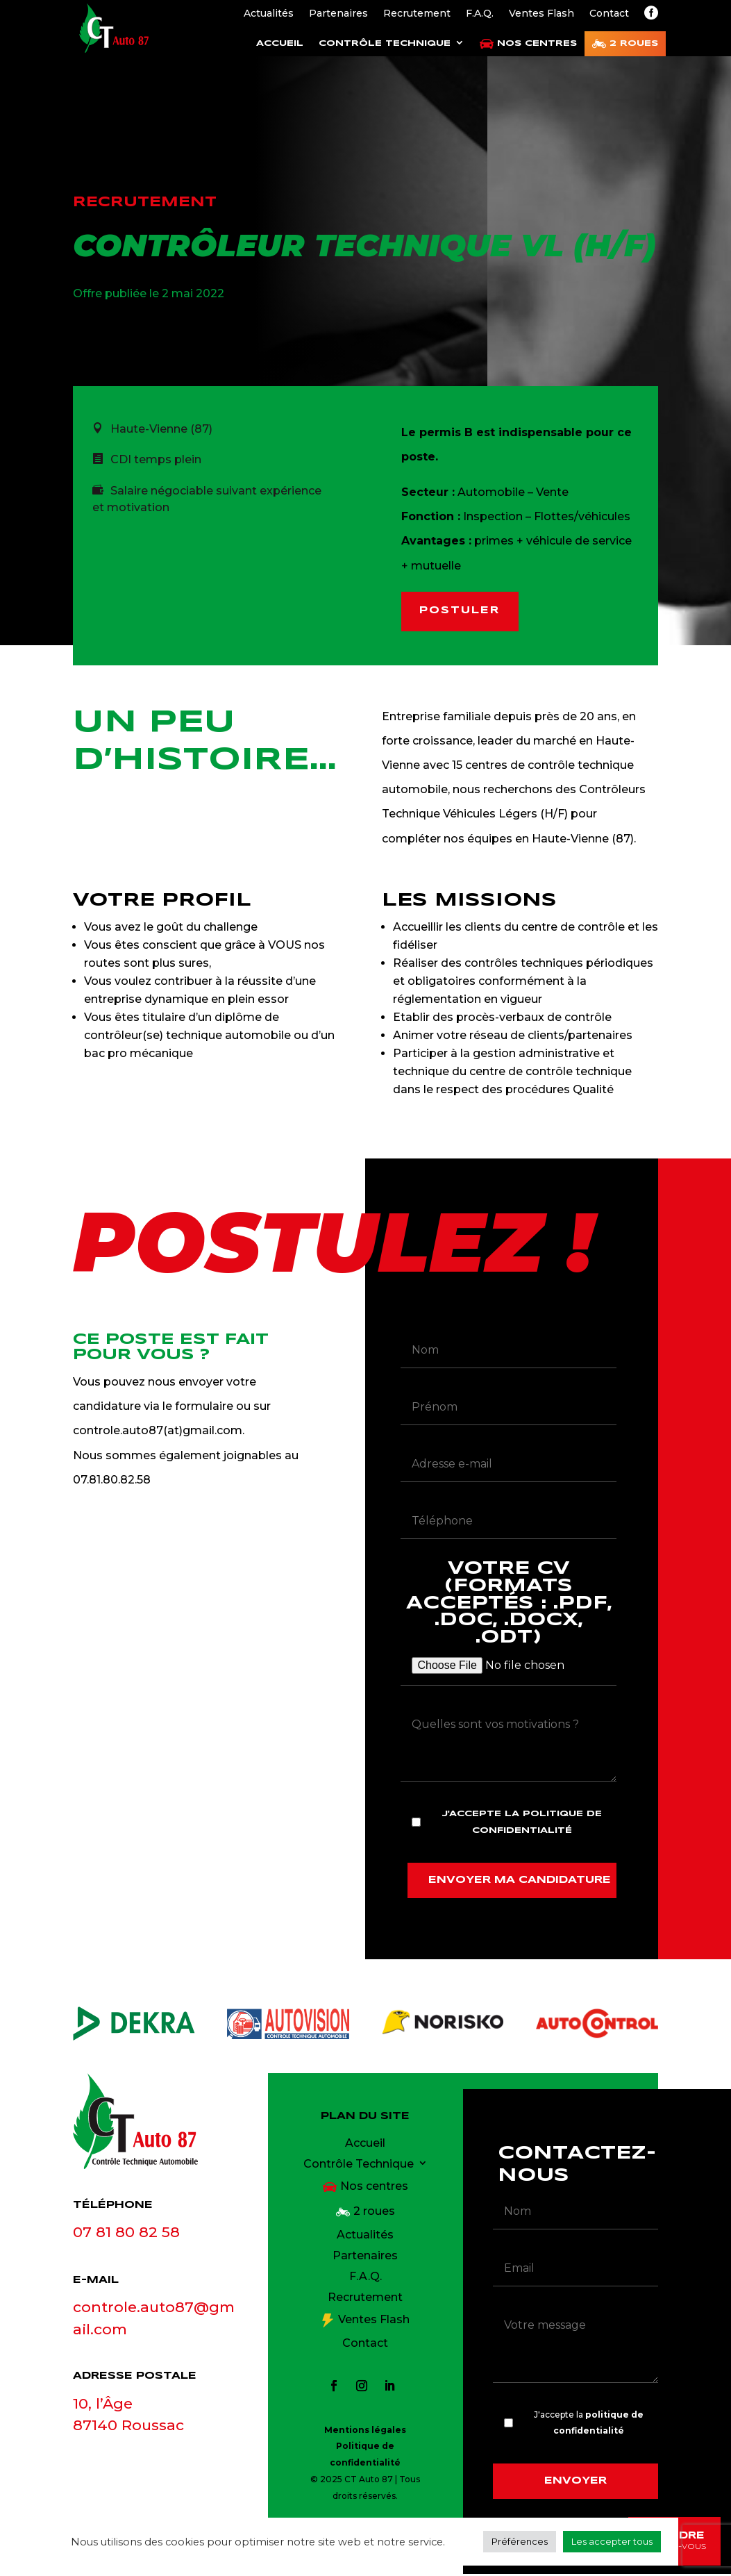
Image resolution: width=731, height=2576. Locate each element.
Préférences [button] (519, 2541)
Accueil (279, 43)
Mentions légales (365, 2431)
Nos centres (537, 43)
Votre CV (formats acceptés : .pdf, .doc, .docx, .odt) (508, 1618)
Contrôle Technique (385, 43)
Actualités (269, 13)
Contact (609, 13)
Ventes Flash (541, 13)
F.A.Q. (480, 13)
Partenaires (338, 13)
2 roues (634, 43)
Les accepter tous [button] (612, 2541)
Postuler (462, 612)
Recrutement (417, 13)
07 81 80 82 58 (126, 2234)
